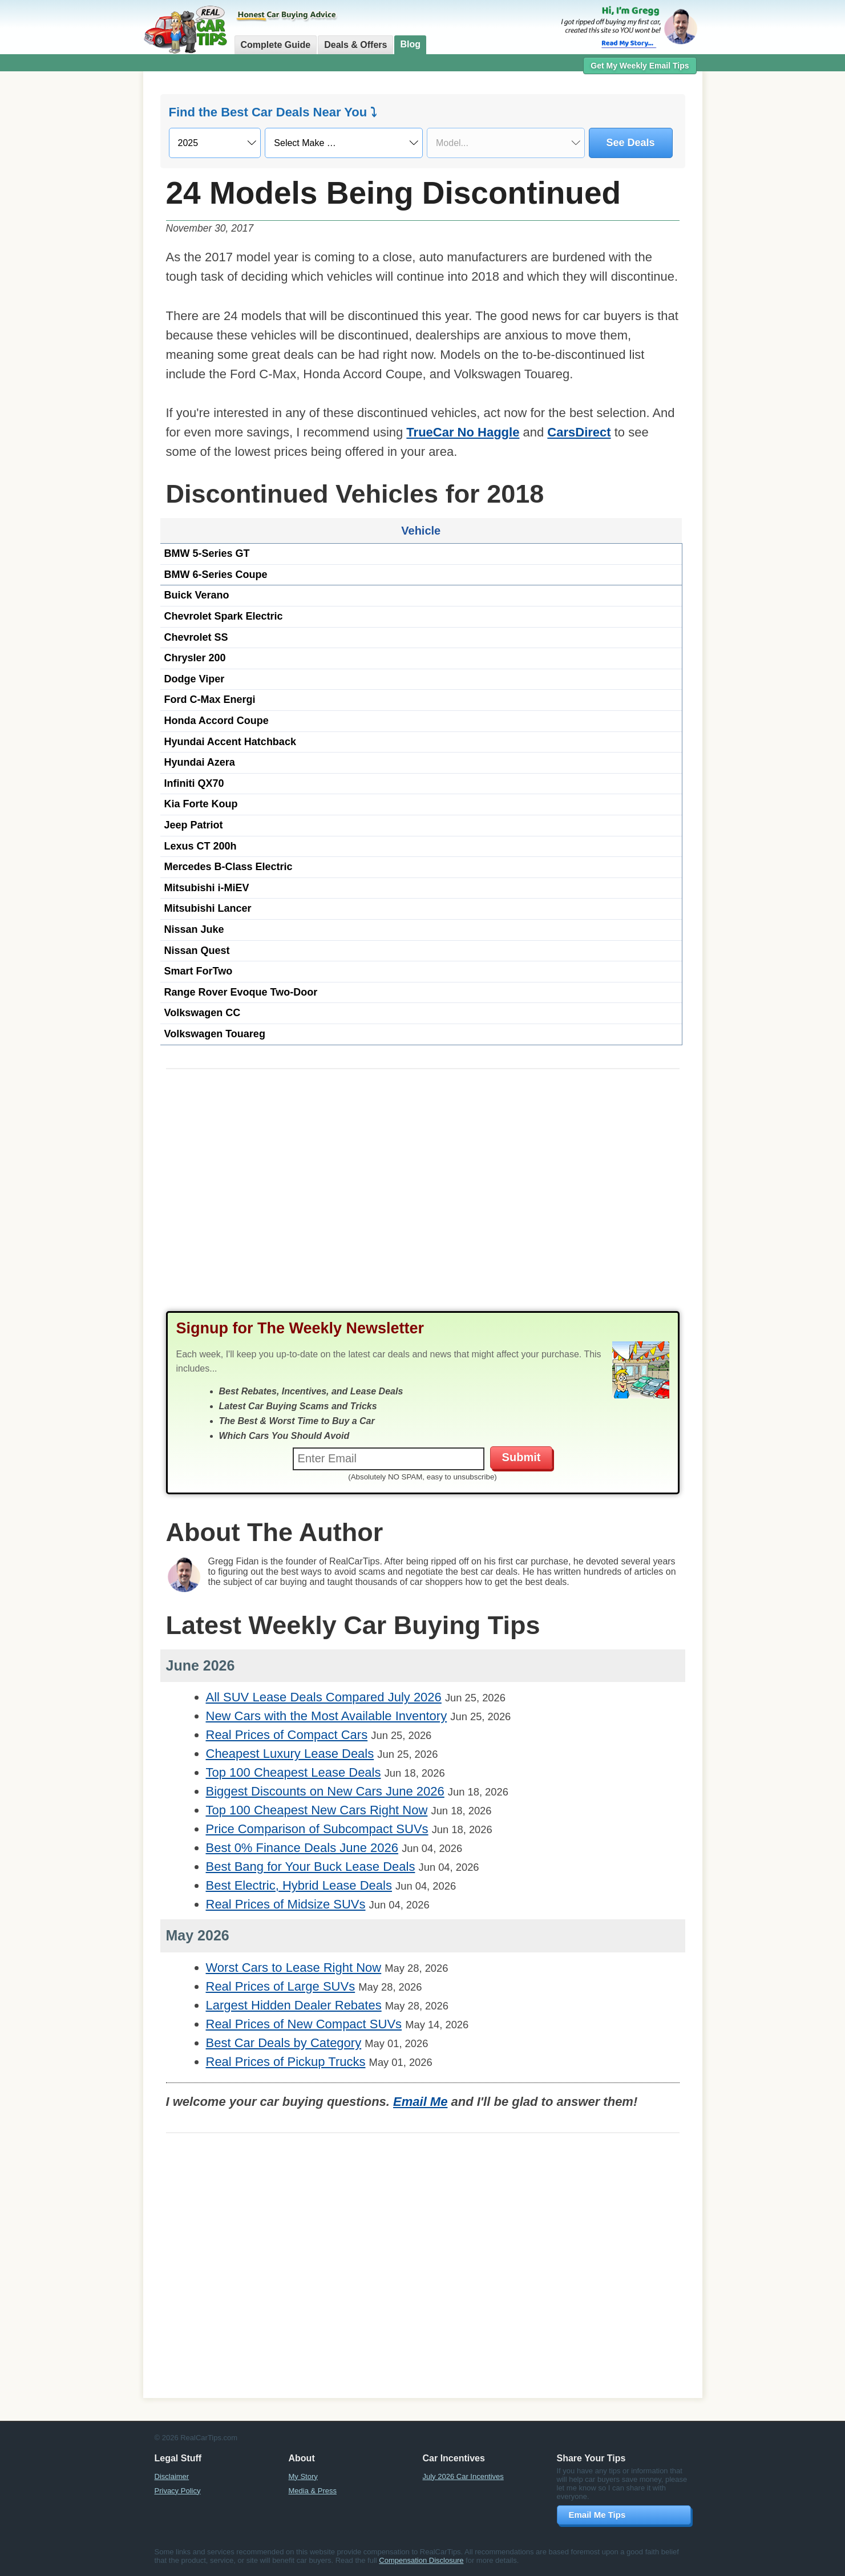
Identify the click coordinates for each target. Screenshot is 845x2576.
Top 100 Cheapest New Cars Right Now (317, 1810)
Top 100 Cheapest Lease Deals (293, 1772)
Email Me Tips (597, 2515)
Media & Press (313, 2490)
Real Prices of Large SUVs (280, 1986)
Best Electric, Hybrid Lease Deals (299, 1885)
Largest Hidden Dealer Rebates (294, 2005)
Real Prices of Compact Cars (287, 1735)
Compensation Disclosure (421, 2560)
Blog (410, 44)
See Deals (631, 142)
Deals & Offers (355, 45)
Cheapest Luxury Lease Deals (290, 1753)
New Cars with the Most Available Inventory (326, 1716)
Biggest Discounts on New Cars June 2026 (325, 1791)
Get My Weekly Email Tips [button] (640, 65)
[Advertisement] (80, 254)
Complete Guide (276, 45)
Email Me (420, 2101)
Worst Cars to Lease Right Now (294, 1967)
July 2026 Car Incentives (463, 2476)
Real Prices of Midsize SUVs (286, 1904)
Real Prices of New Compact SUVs (304, 2024)
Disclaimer (172, 2476)
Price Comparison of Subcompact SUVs (317, 1829)
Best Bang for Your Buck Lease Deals (310, 1866)
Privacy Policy (178, 2490)
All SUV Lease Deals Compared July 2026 (324, 1697)
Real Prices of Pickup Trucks (286, 2062)
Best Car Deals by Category (284, 2043)
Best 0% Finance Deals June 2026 (302, 1848)
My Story (303, 2476)
